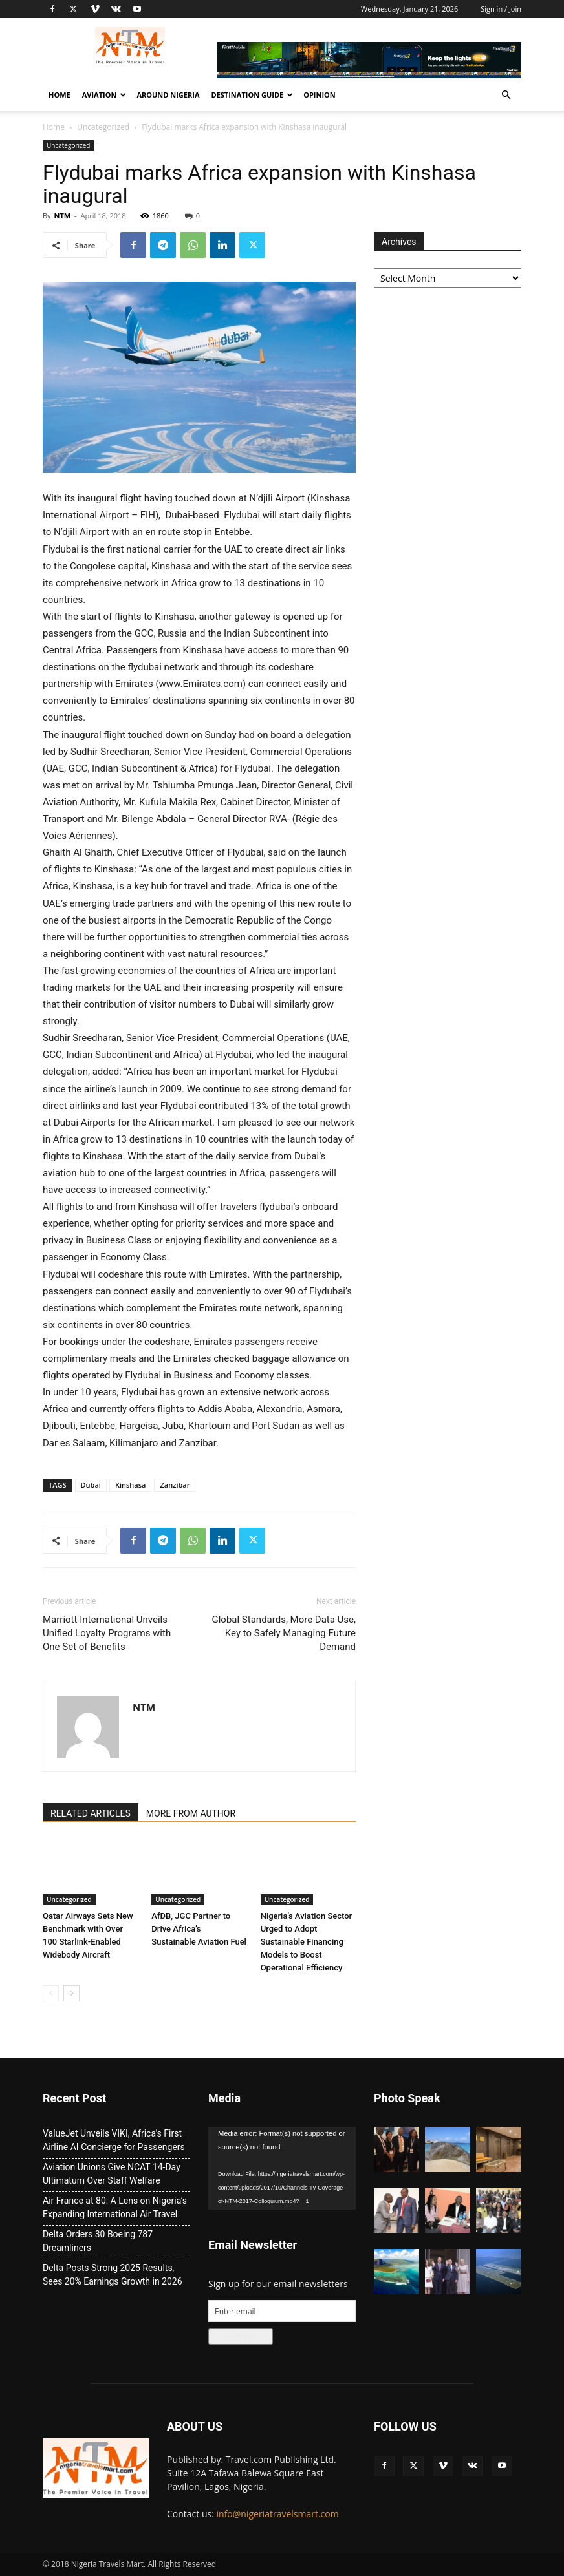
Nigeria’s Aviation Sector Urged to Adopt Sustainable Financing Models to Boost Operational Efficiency (306, 1941)
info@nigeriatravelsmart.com (278, 2513)
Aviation (104, 95)
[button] (505, 95)
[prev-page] (51, 1993)
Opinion (319, 95)
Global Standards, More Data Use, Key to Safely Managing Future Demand (284, 1633)
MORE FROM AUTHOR (190, 1813)
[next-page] (71, 1993)
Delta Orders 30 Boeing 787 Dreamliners (98, 2241)
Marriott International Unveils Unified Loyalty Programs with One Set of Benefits (107, 1633)
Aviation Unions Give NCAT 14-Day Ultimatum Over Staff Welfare (111, 2174)
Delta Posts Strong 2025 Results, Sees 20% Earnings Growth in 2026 (112, 2274)
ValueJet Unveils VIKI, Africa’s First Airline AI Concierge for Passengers (114, 2140)
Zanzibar (175, 1485)
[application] (282, 2168)
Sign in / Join (501, 9)
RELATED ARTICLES (90, 1813)
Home (59, 95)
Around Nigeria (167, 95)
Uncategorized (103, 126)
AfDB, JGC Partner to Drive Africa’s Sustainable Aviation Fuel (198, 1929)
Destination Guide (252, 95)
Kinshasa (130, 1485)
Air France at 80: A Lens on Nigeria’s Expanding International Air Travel (115, 2207)
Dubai (91, 1485)
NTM (62, 215)
